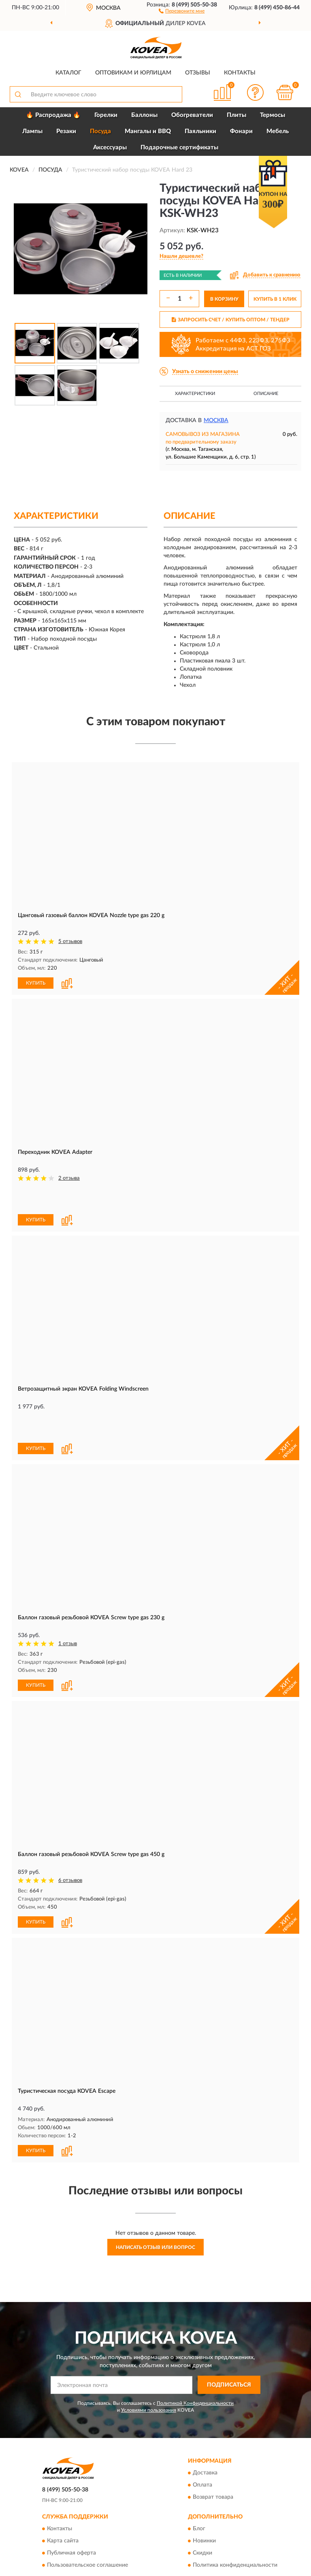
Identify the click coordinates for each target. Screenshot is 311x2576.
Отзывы (197, 73)
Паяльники (200, 131)
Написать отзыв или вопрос (155, 2191)
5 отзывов (70, 941)
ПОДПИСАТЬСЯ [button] (229, 2329)
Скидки (202, 2497)
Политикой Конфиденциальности (195, 2347)
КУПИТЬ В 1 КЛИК (274, 299)
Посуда (100, 131)
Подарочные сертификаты (179, 147)
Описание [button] (265, 393)
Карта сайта (63, 2484)
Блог (199, 2472)
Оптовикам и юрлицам (133, 73)
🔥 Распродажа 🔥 (53, 115)
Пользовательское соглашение (87, 2509)
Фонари (241, 131)
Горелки (105, 115)
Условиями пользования (148, 2353)
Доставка (205, 2416)
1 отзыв (67, 1589)
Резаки (66, 131)
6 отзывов (70, 1825)
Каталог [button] (68, 73)
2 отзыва (69, 1178)
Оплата (202, 2429)
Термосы (272, 115)
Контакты (240, 73)
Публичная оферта (71, 2497)
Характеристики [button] (195, 393)
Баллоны (144, 115)
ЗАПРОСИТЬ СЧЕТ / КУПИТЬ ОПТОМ (231, 319)
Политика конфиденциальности (235, 2509)
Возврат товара (213, 2441)
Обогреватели (192, 115)
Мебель (277, 131)
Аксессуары (110, 147)
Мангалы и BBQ (148, 131)
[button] (181, 10)
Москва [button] (216, 420)
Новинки (204, 2484)
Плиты (236, 115)
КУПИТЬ (35, 982)
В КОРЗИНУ (224, 299)
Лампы (32, 131)
